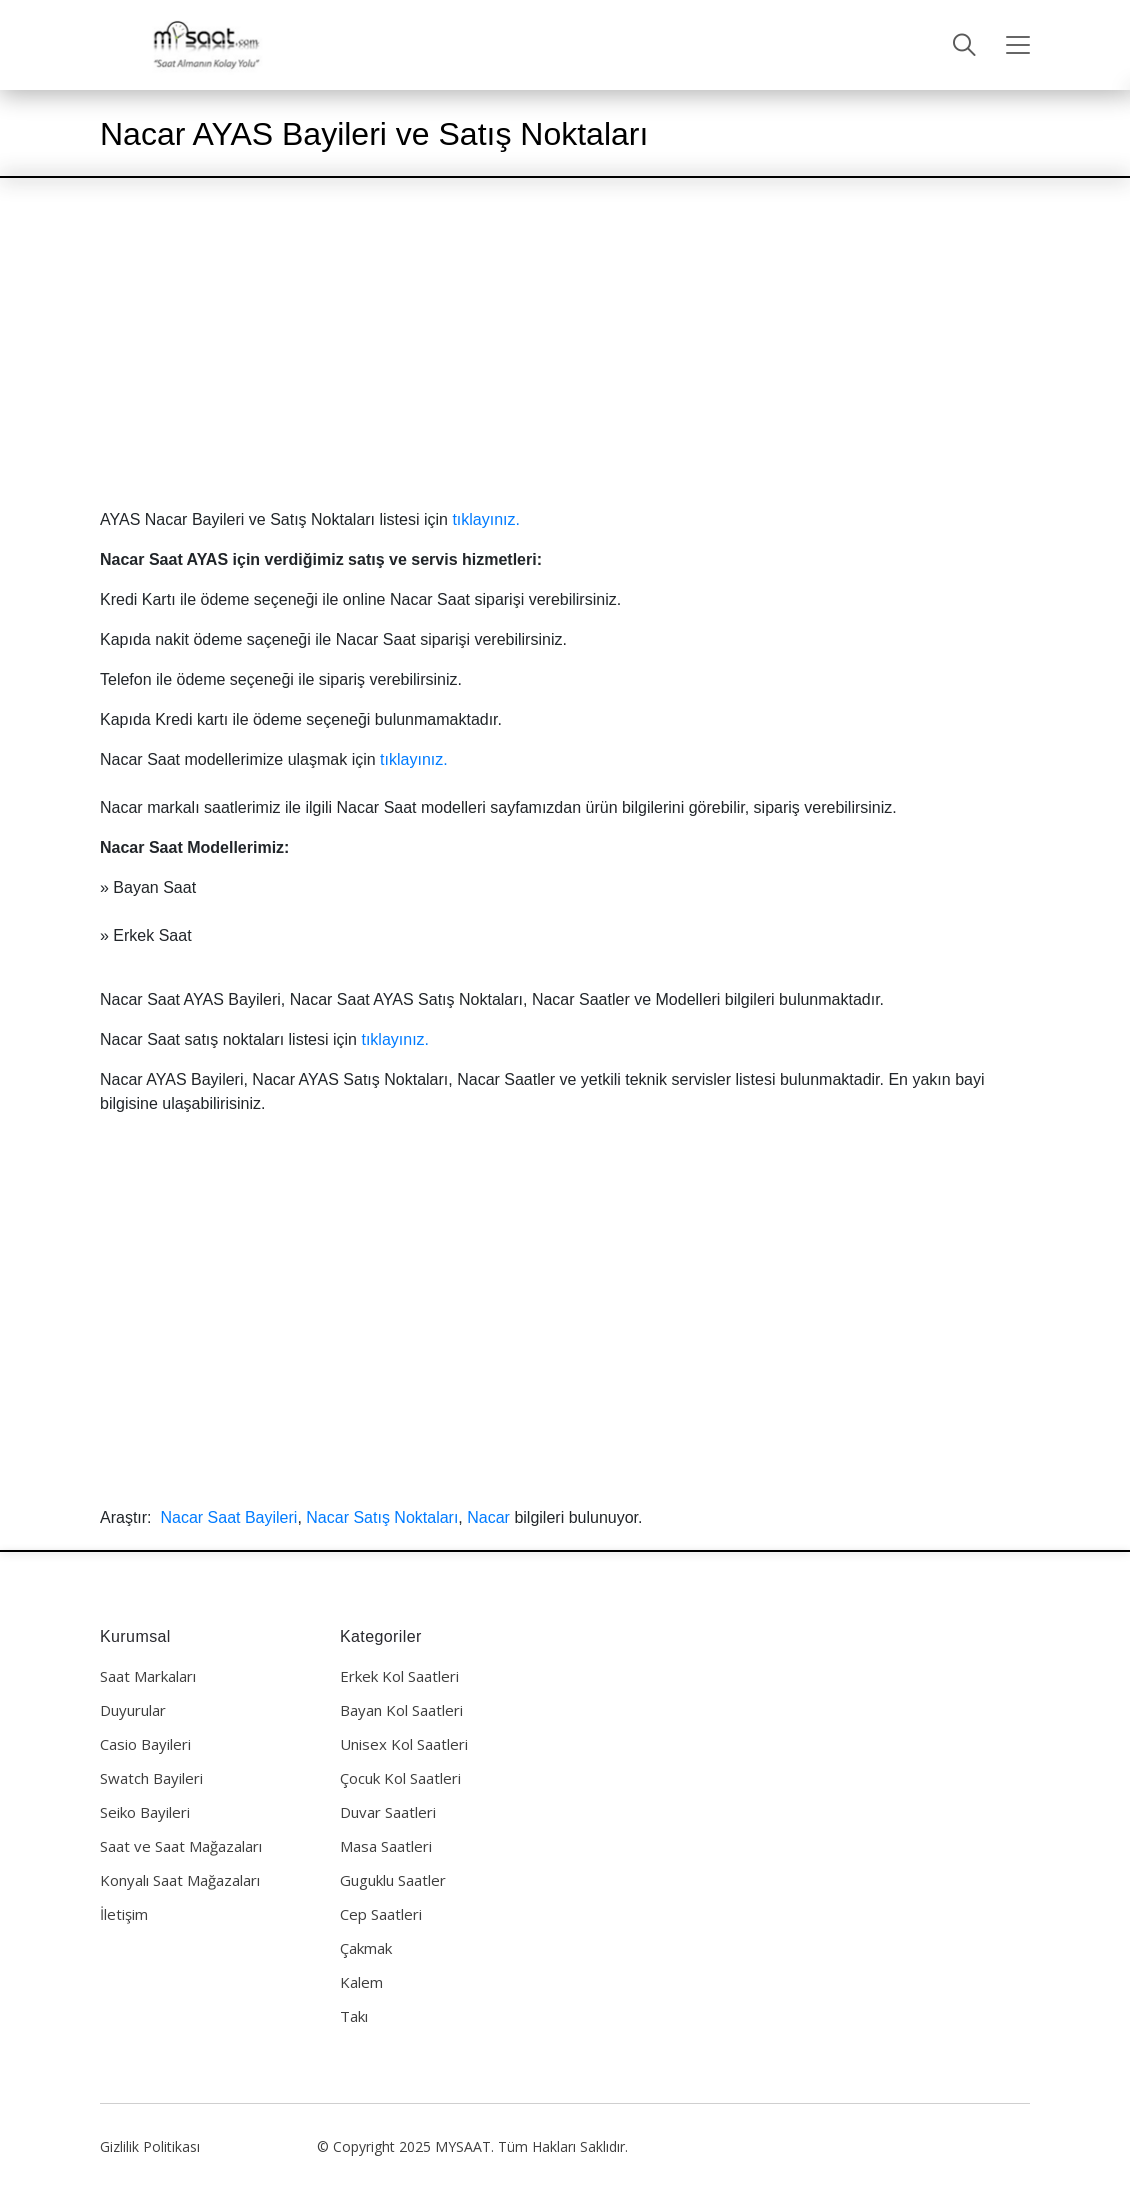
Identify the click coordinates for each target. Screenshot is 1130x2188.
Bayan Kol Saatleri (401, 1710)
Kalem (361, 1982)
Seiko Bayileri (145, 1812)
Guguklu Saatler (393, 1880)
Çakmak (366, 1948)
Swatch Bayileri (151, 1778)
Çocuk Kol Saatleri (400, 1778)
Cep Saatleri (381, 1914)
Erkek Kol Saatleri (399, 1676)
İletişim (124, 1914)
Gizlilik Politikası (150, 2146)
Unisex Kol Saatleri (404, 1744)
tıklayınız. (486, 519)
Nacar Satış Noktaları (382, 1517)
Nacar (488, 1517)
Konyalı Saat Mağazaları (180, 1880)
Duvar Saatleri (388, 1812)
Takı (354, 2016)
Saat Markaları (148, 1676)
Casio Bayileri (145, 1744)
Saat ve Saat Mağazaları (181, 1846)
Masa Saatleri (386, 1846)
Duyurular (133, 1710)
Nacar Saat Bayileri (228, 1517)
